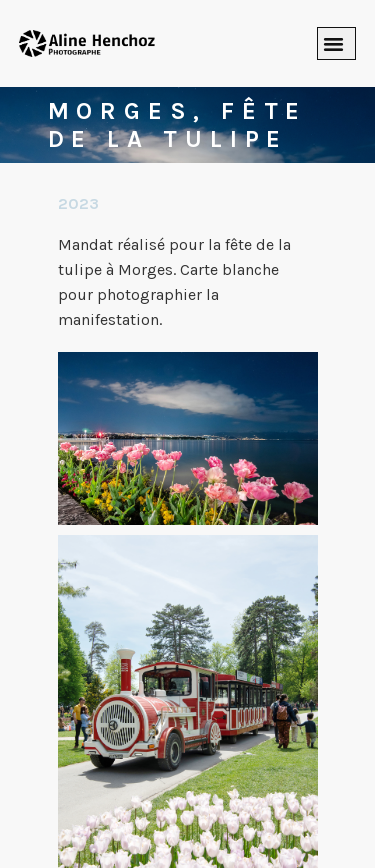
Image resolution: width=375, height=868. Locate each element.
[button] (337, 44)
